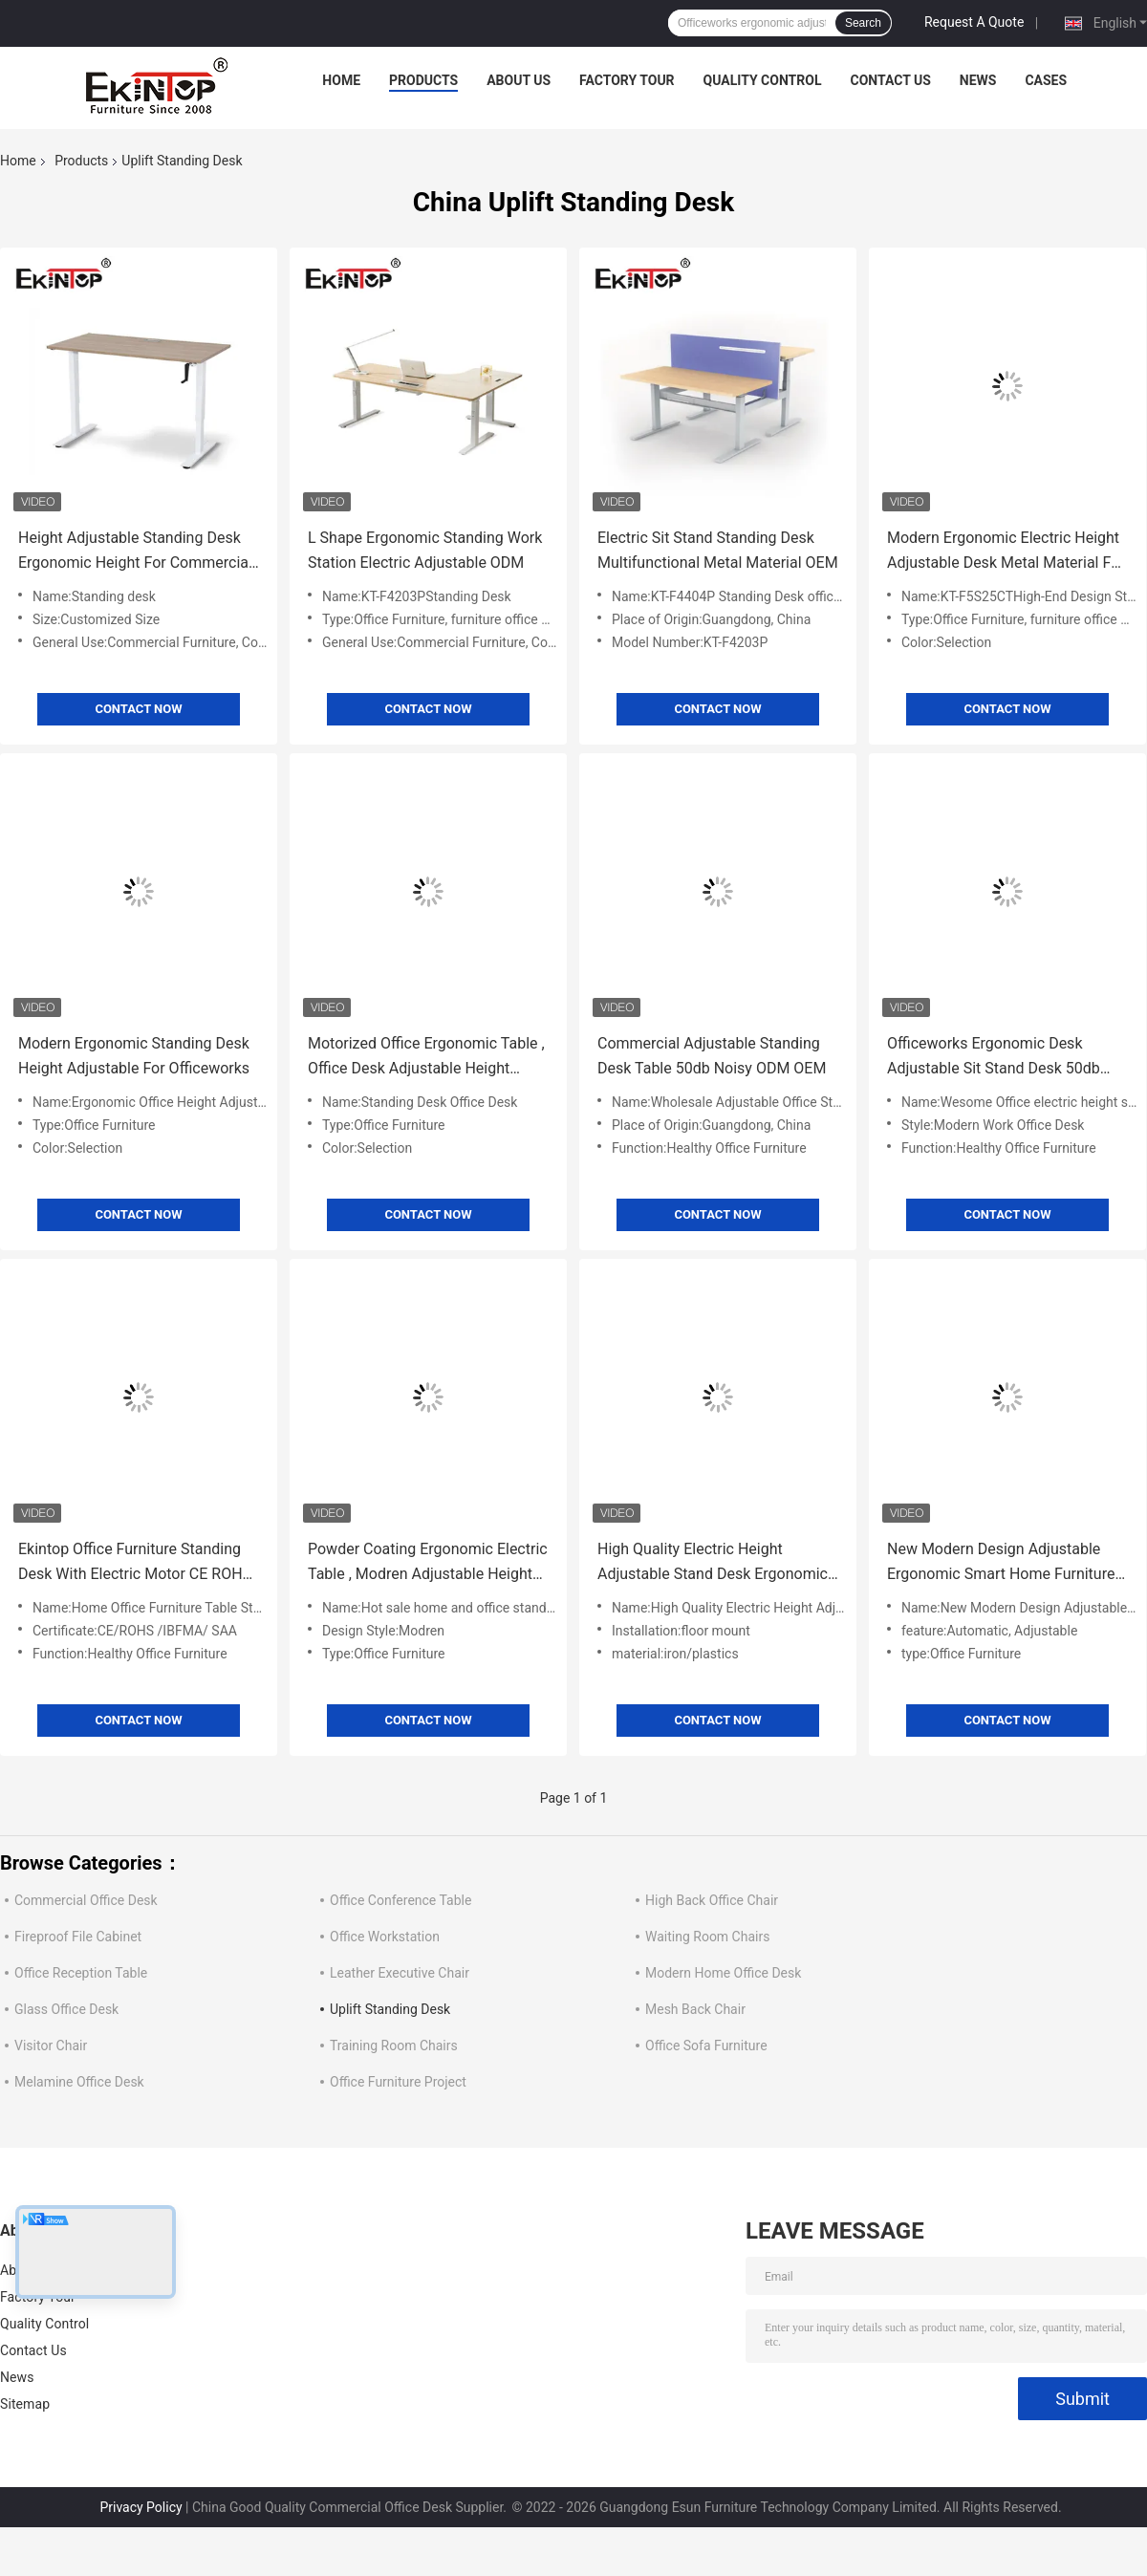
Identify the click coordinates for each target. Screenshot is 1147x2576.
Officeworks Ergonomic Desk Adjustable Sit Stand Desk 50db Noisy (993, 1057)
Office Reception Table (80, 1973)
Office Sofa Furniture (706, 2045)
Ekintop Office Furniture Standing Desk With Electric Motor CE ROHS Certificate (134, 1563)
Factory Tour (627, 80)
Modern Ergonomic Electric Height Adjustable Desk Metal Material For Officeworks (1006, 552)
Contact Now (138, 709)
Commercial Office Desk (86, 1900)
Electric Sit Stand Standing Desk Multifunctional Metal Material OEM (717, 550)
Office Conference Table (400, 1900)
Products (423, 80)
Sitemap (25, 2404)
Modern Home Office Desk (723, 1973)
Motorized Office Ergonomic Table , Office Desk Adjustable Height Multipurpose (426, 1057)
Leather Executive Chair (399, 1973)
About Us (519, 80)
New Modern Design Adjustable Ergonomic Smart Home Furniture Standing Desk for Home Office (1001, 1563)
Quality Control (762, 80)
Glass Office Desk (66, 2009)
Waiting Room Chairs (707, 1936)
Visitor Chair (50, 2045)
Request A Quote (974, 22)
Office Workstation (385, 1936)
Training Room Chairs (394, 2045)
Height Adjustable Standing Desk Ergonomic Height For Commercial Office (135, 552)
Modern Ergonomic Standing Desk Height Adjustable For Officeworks (133, 1055)
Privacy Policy (140, 2507)
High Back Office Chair (711, 1900)
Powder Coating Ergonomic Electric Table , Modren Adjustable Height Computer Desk (428, 1563)
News (978, 80)
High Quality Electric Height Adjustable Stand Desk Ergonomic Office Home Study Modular (712, 1563)
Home (341, 80)
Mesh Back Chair (695, 2009)
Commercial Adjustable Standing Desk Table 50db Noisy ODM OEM (711, 1055)
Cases (1046, 80)
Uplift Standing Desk (390, 2009)
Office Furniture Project (398, 2081)
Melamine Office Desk (79, 2081)
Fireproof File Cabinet (77, 1936)
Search (863, 23)
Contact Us (890, 80)
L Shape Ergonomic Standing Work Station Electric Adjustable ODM (425, 550)
